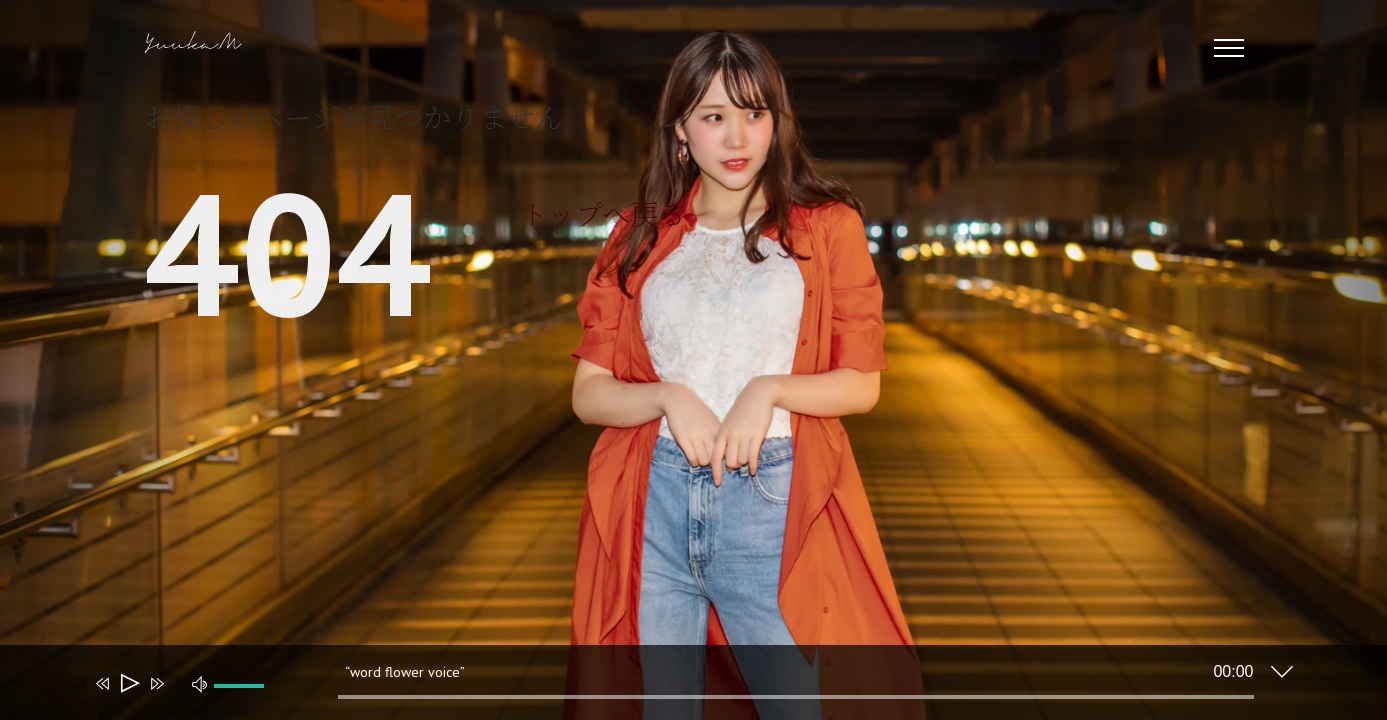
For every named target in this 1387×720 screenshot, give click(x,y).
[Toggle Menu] (1228, 48)
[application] (679, 687)
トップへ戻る (603, 213)
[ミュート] (200, 683)
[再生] (128, 683)
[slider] (796, 697)
